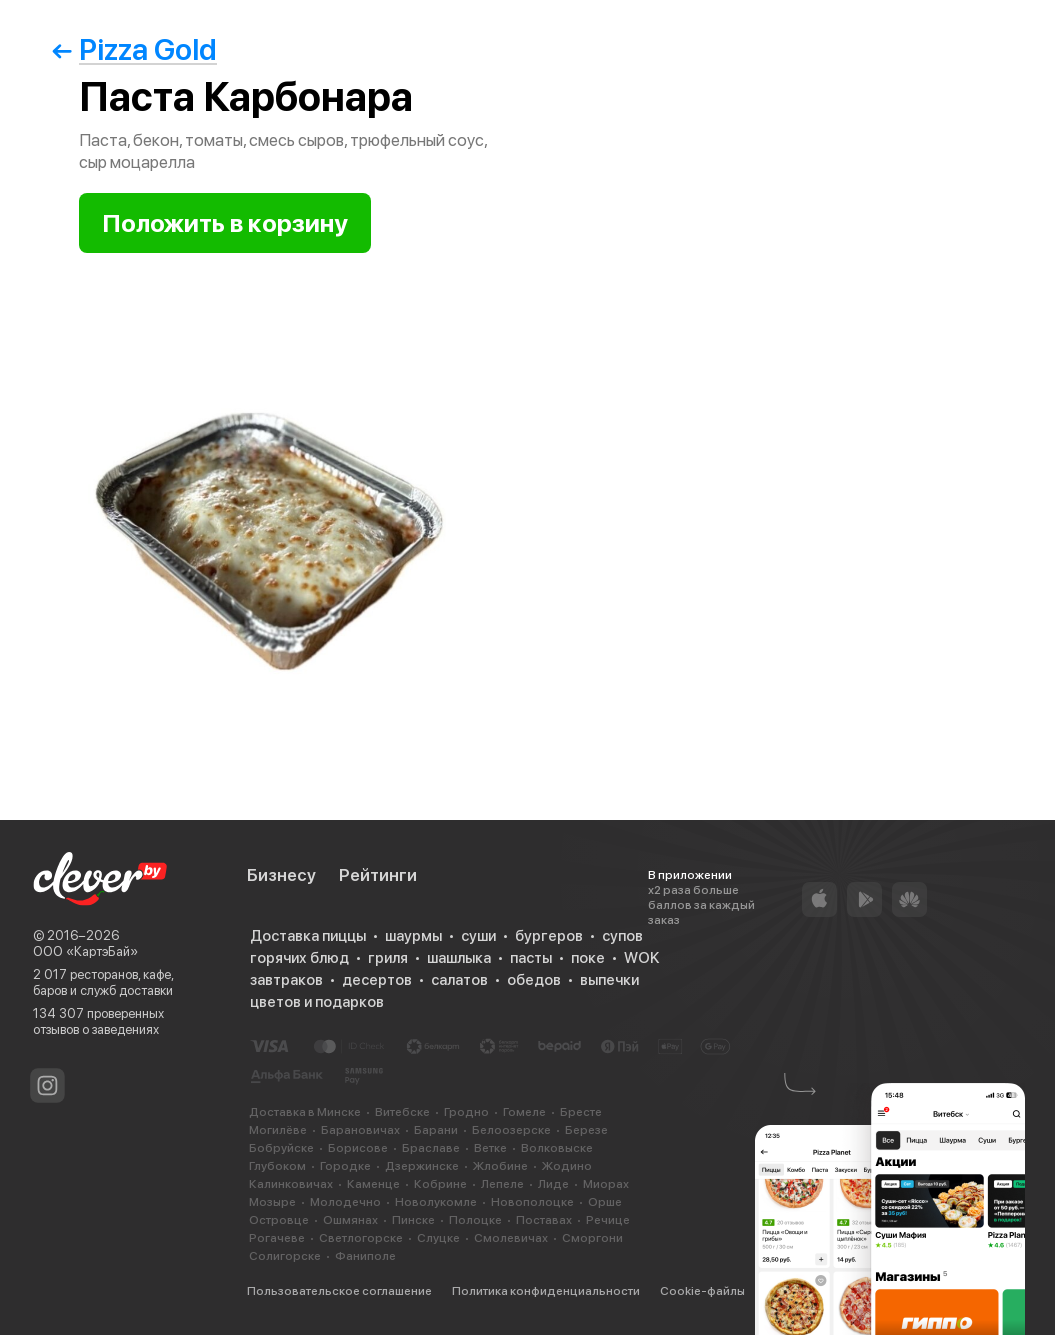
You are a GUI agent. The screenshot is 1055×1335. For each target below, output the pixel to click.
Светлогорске (361, 1238)
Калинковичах (291, 1184)
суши (478, 936)
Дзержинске (422, 1166)
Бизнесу (281, 875)
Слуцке (438, 1238)
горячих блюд (299, 958)
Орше (605, 1202)
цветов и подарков (317, 1002)
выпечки (609, 980)
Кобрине (440, 1184)
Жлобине (500, 1166)
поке (588, 958)
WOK (641, 958)
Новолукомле (436, 1202)
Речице (608, 1220)
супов (622, 936)
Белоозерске (511, 1130)
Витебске (402, 1112)
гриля (388, 958)
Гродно (466, 1112)
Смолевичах (511, 1238)
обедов (534, 980)
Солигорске (285, 1256)
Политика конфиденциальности (546, 1291)
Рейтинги (378, 875)
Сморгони (592, 1238)
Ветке (490, 1148)
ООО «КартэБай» (85, 951)
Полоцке (475, 1220)
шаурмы (413, 936)
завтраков (286, 980)
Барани (436, 1130)
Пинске (413, 1220)
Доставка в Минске (305, 1112)
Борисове (358, 1148)
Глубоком (277, 1166)
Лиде (553, 1184)
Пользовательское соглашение (339, 1291)
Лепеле (502, 1184)
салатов (459, 980)
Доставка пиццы (308, 936)
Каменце (373, 1184)
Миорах (606, 1184)
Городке (345, 1166)
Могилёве (278, 1130)
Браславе (431, 1148)
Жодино (567, 1166)
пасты (531, 958)
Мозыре (272, 1202)
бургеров (549, 936)
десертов (377, 980)
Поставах (544, 1220)
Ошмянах (350, 1220)
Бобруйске (281, 1148)
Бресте (581, 1112)
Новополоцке (532, 1202)
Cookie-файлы (702, 1291)
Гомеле (524, 1112)
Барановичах (360, 1130)
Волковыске (557, 1148)
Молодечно (345, 1202)
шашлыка (459, 958)
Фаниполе (365, 1256)
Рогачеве (277, 1238)
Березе (586, 1130)
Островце (279, 1220)
